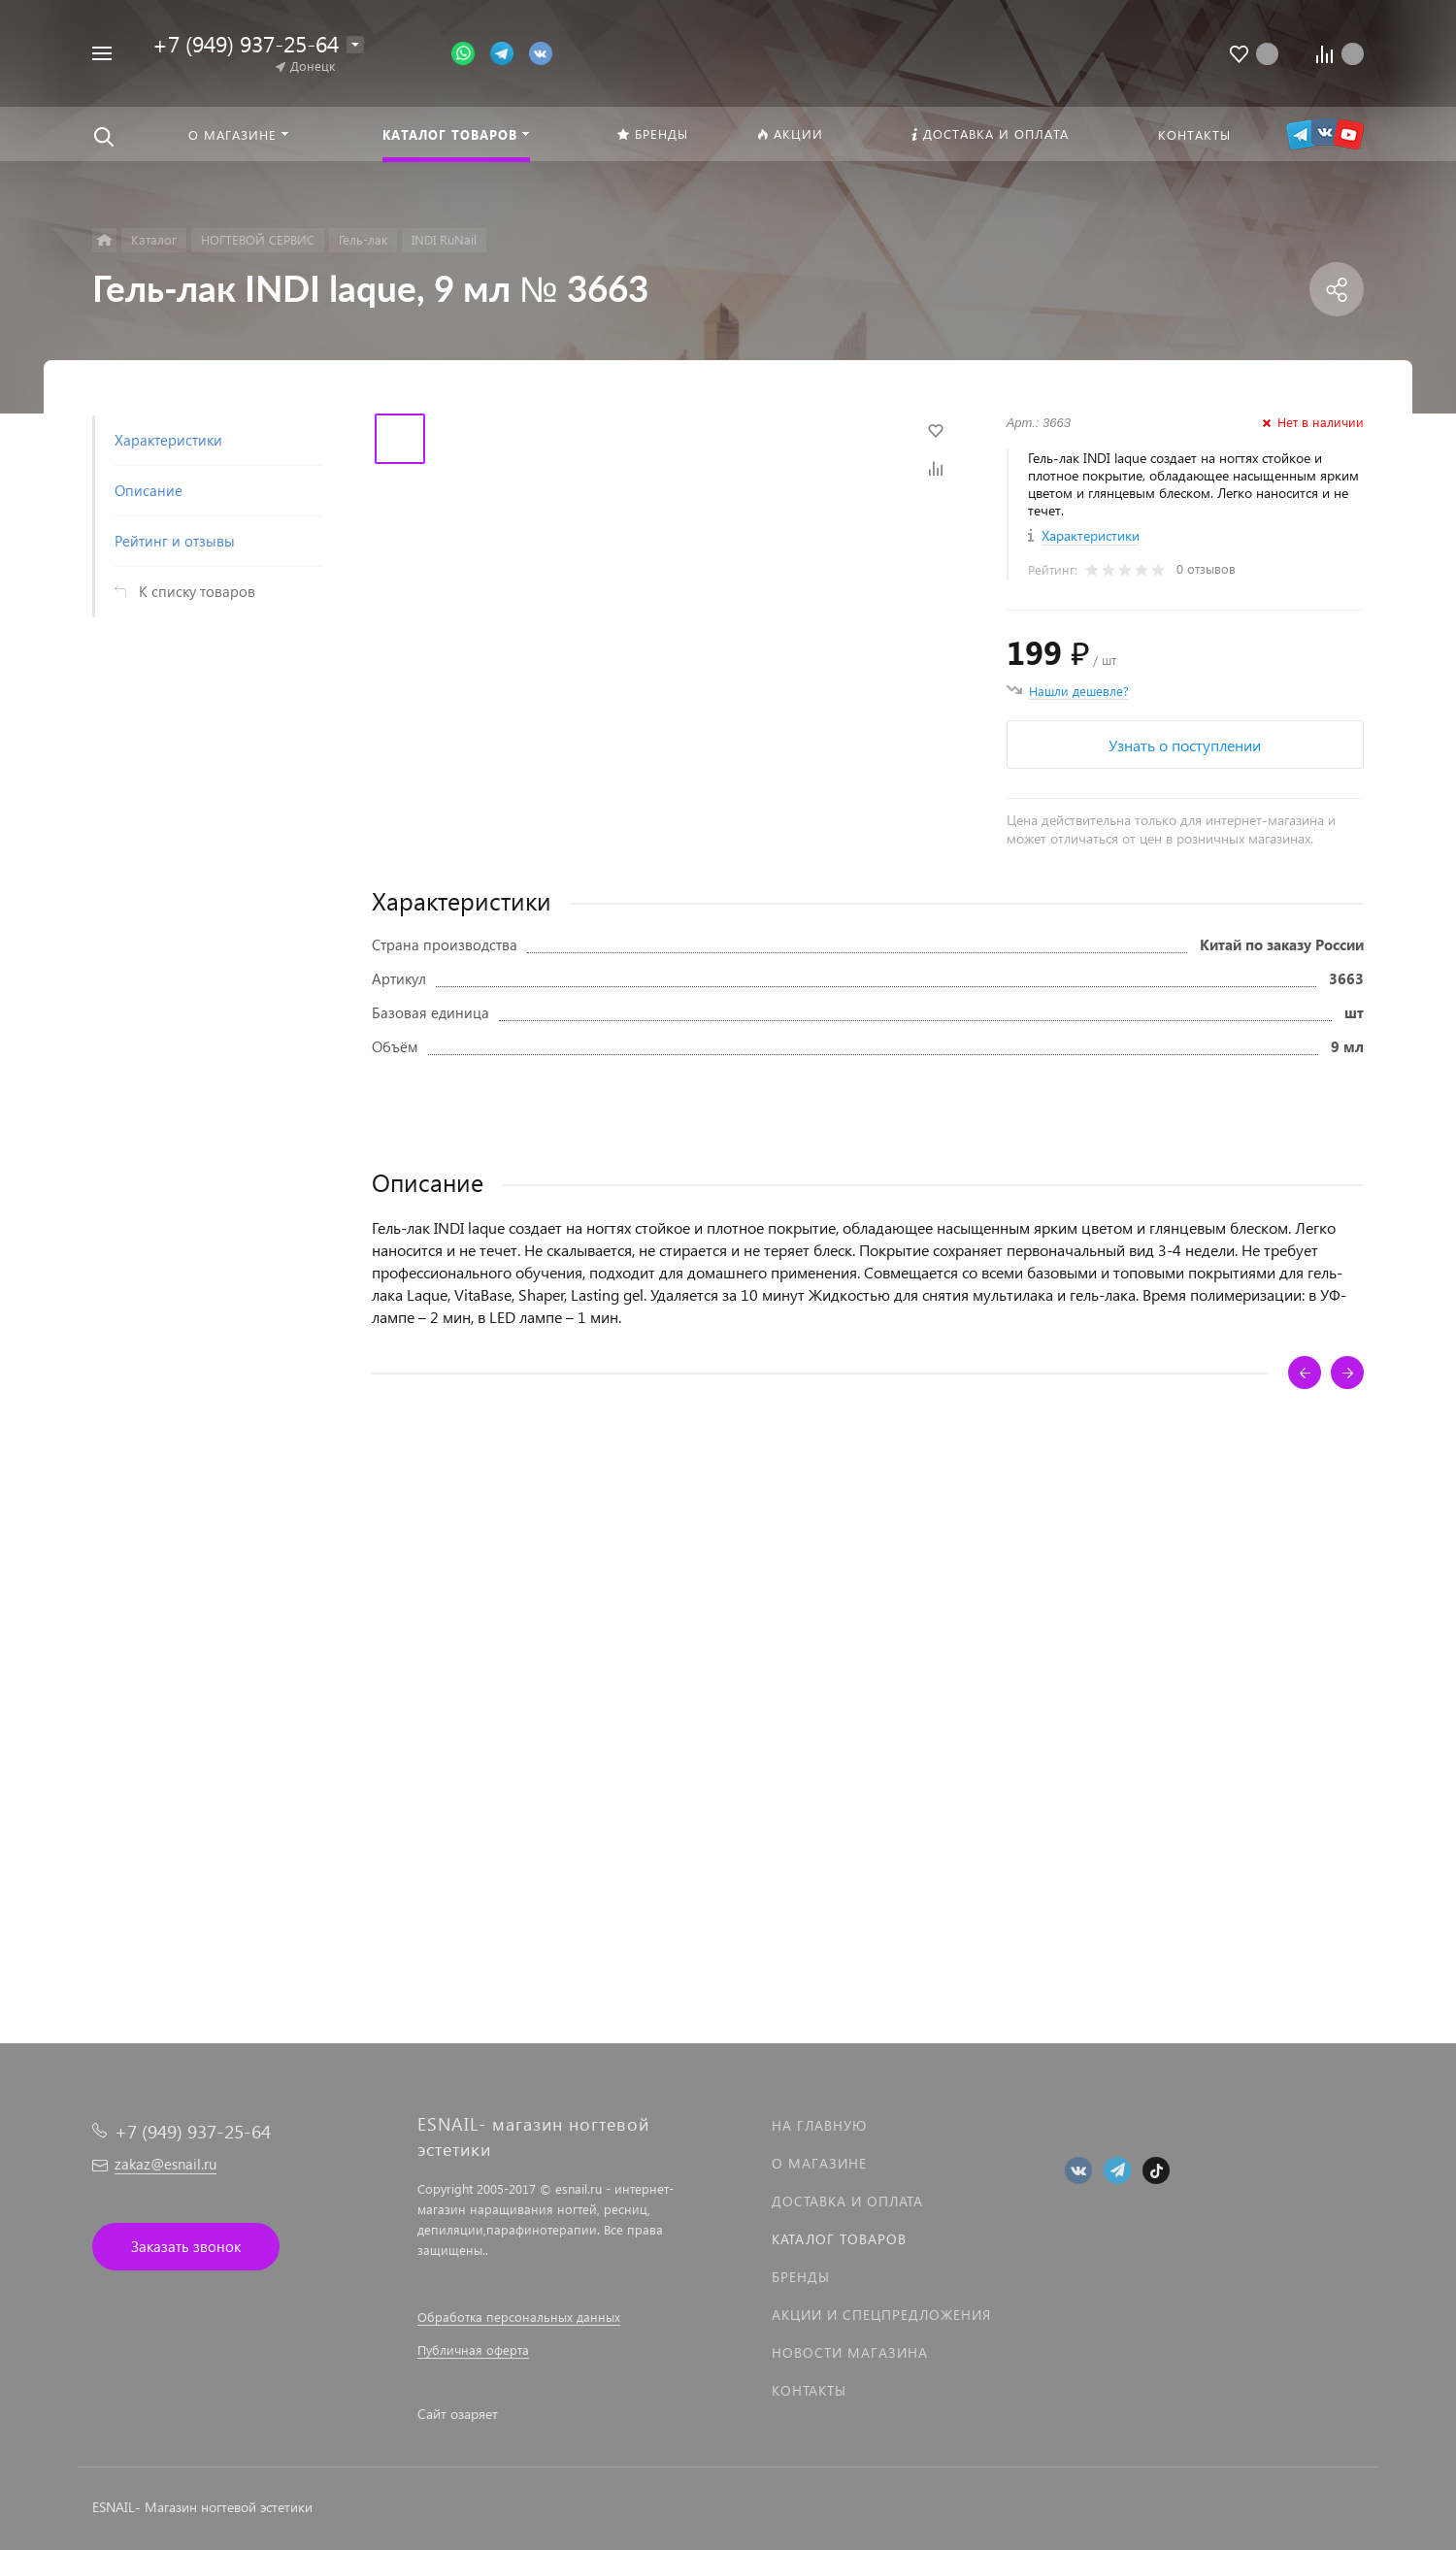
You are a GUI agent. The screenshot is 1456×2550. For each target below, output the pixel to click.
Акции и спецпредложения (881, 2314)
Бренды (801, 2277)
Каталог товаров (839, 2239)
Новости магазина (850, 2352)
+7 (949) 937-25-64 (245, 43)
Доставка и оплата (847, 2201)
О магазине (819, 2163)
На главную (819, 2125)
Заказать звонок (186, 2246)
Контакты (809, 2390)
